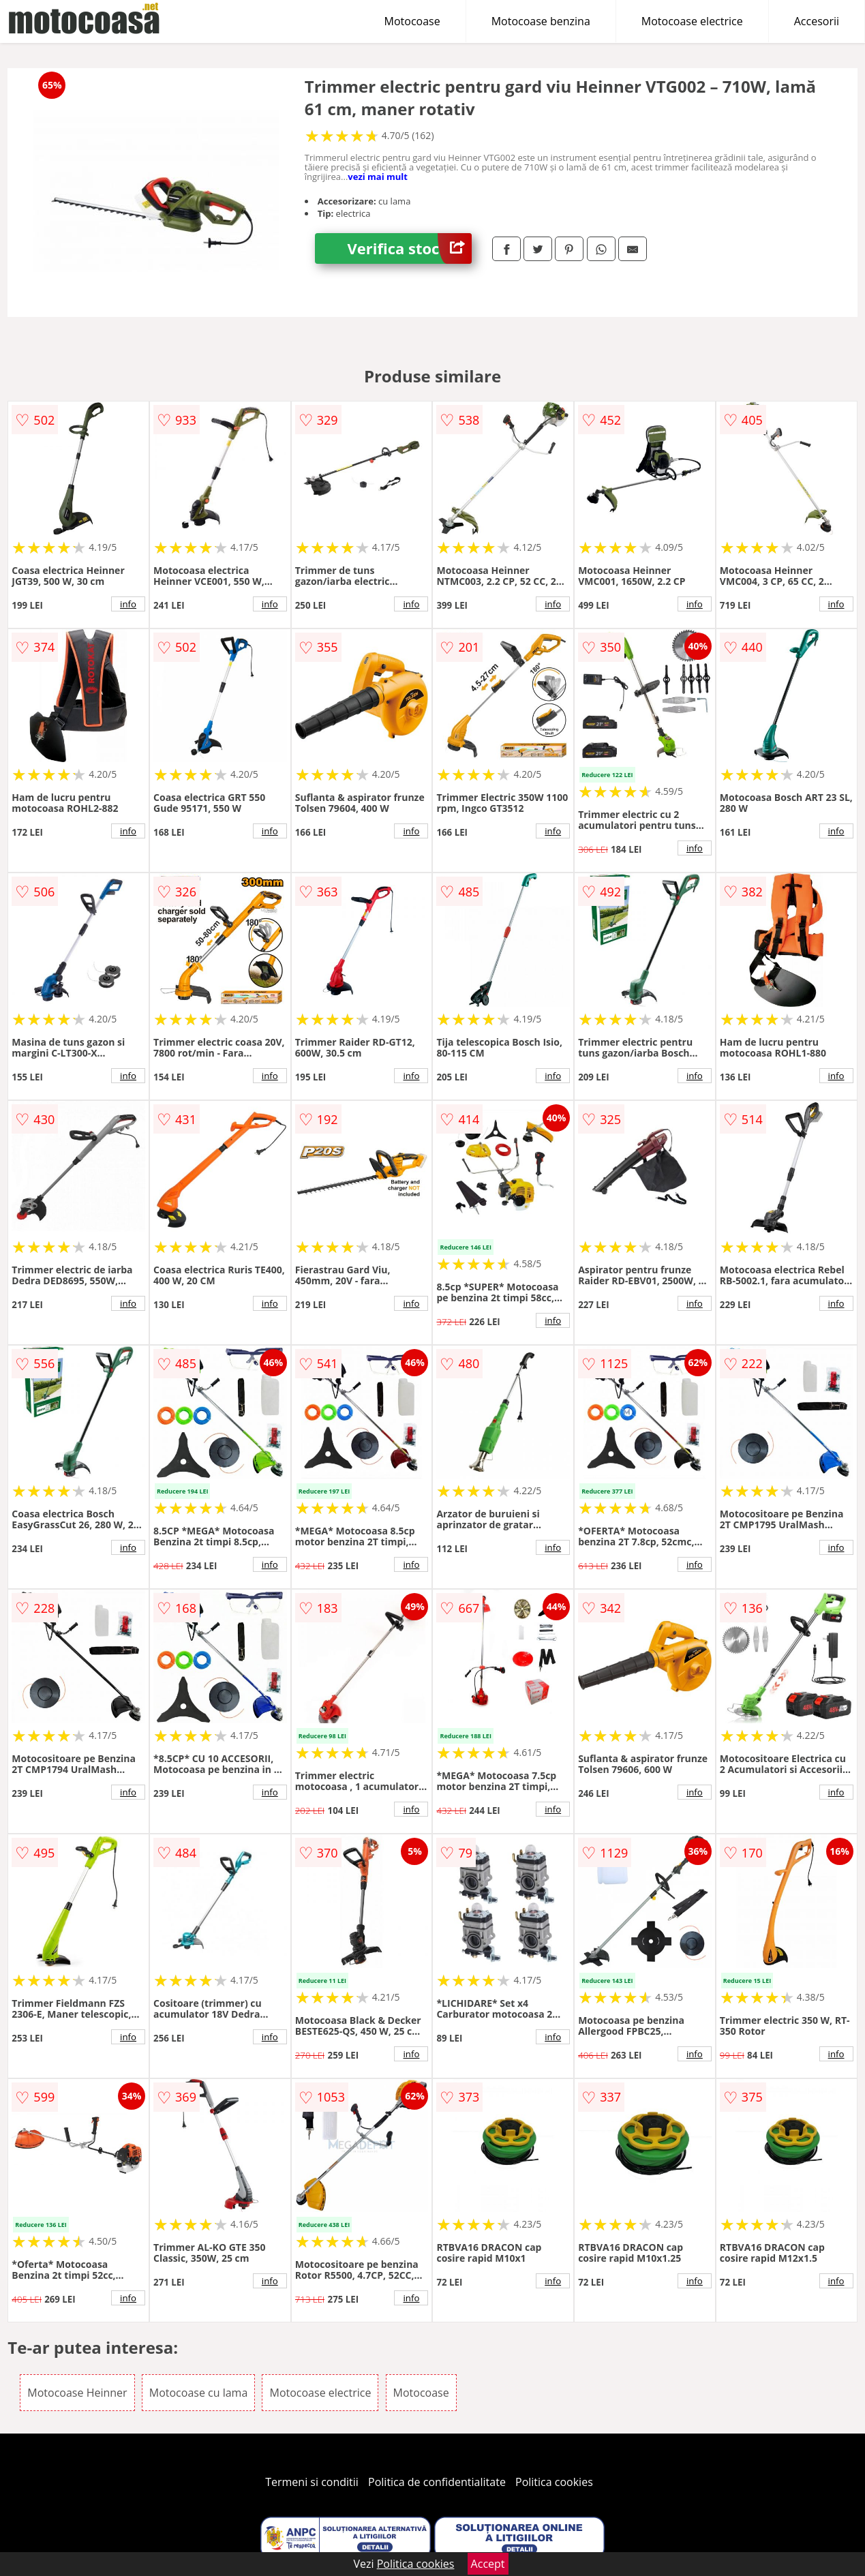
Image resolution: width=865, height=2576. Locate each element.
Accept (488, 2563)
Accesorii (816, 21)
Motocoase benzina (540, 21)
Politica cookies (554, 2481)
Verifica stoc (409, 248)
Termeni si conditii (312, 2481)
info (128, 604)
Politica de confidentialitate (437, 2481)
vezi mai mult (378, 176)
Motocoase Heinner (77, 2392)
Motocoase (412, 21)
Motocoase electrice (692, 21)
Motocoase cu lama (198, 2392)
